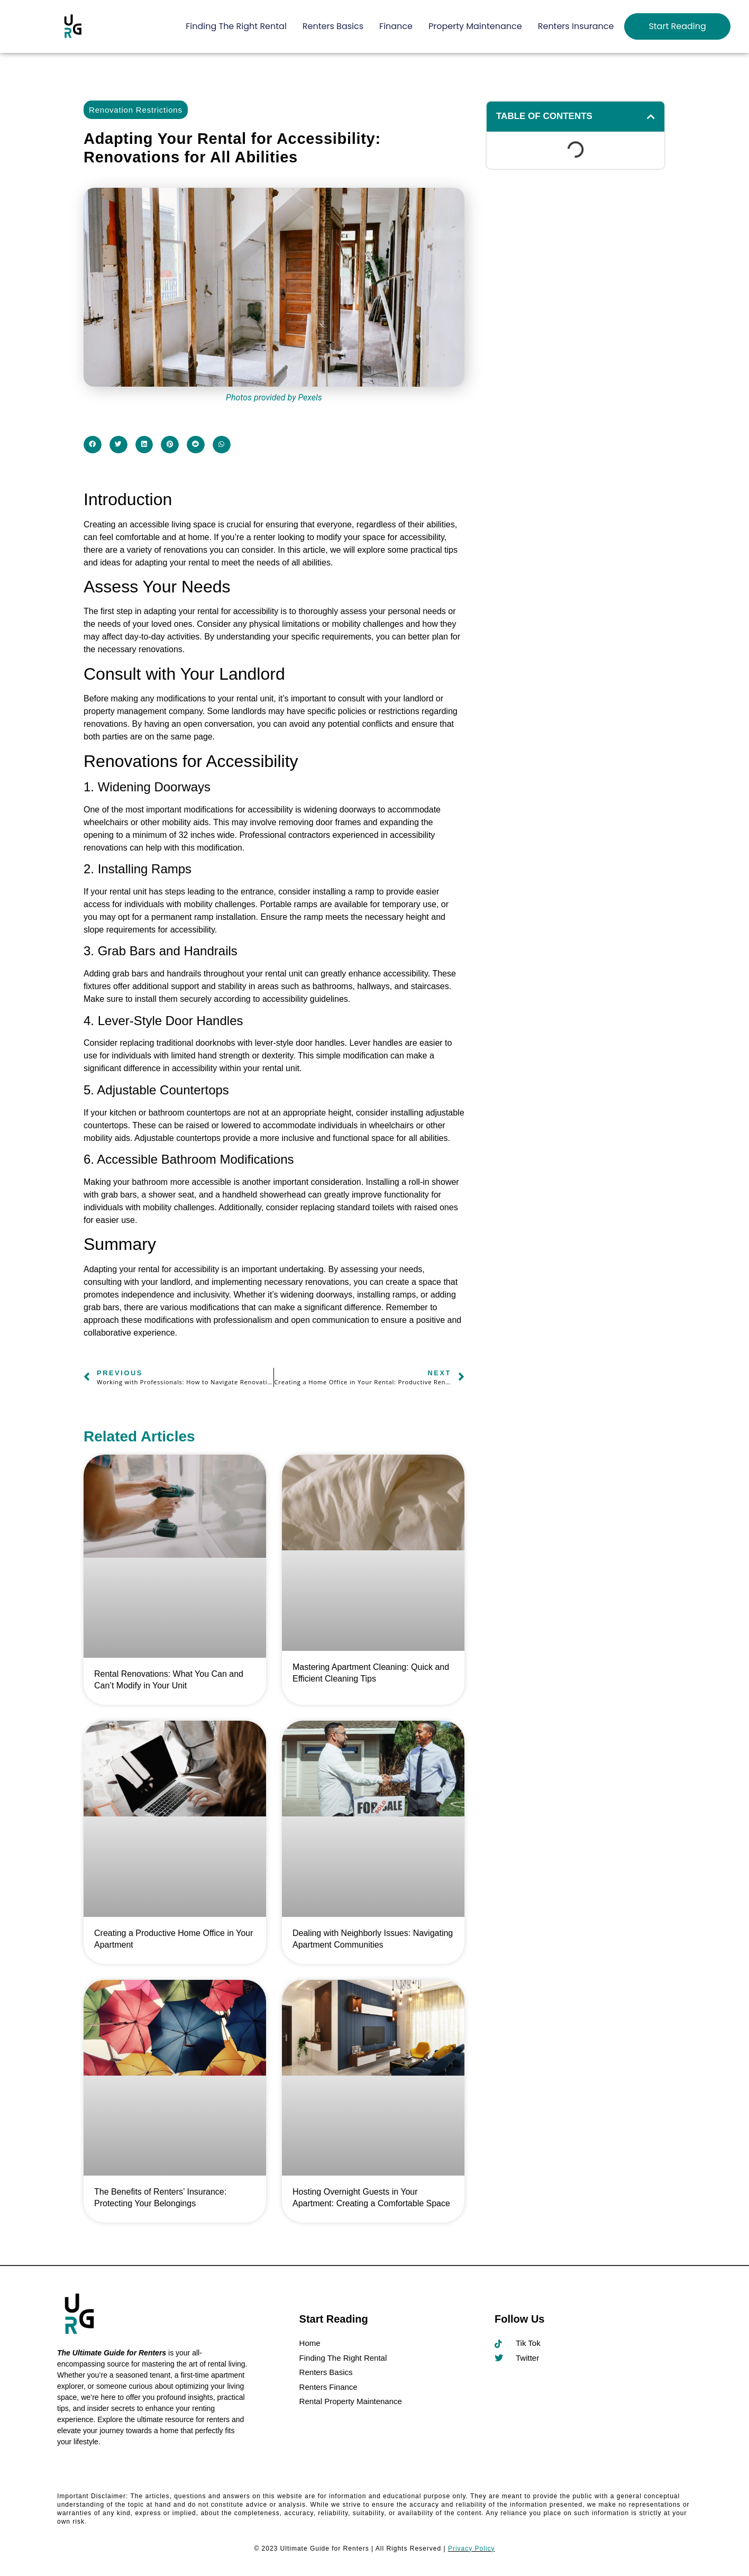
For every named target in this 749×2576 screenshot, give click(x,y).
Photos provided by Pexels (274, 397)
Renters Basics (333, 26)
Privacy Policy (471, 2548)
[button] (93, 445)
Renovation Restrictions (135, 109)
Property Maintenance (475, 26)
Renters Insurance (576, 26)
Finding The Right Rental (236, 26)
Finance (396, 26)
